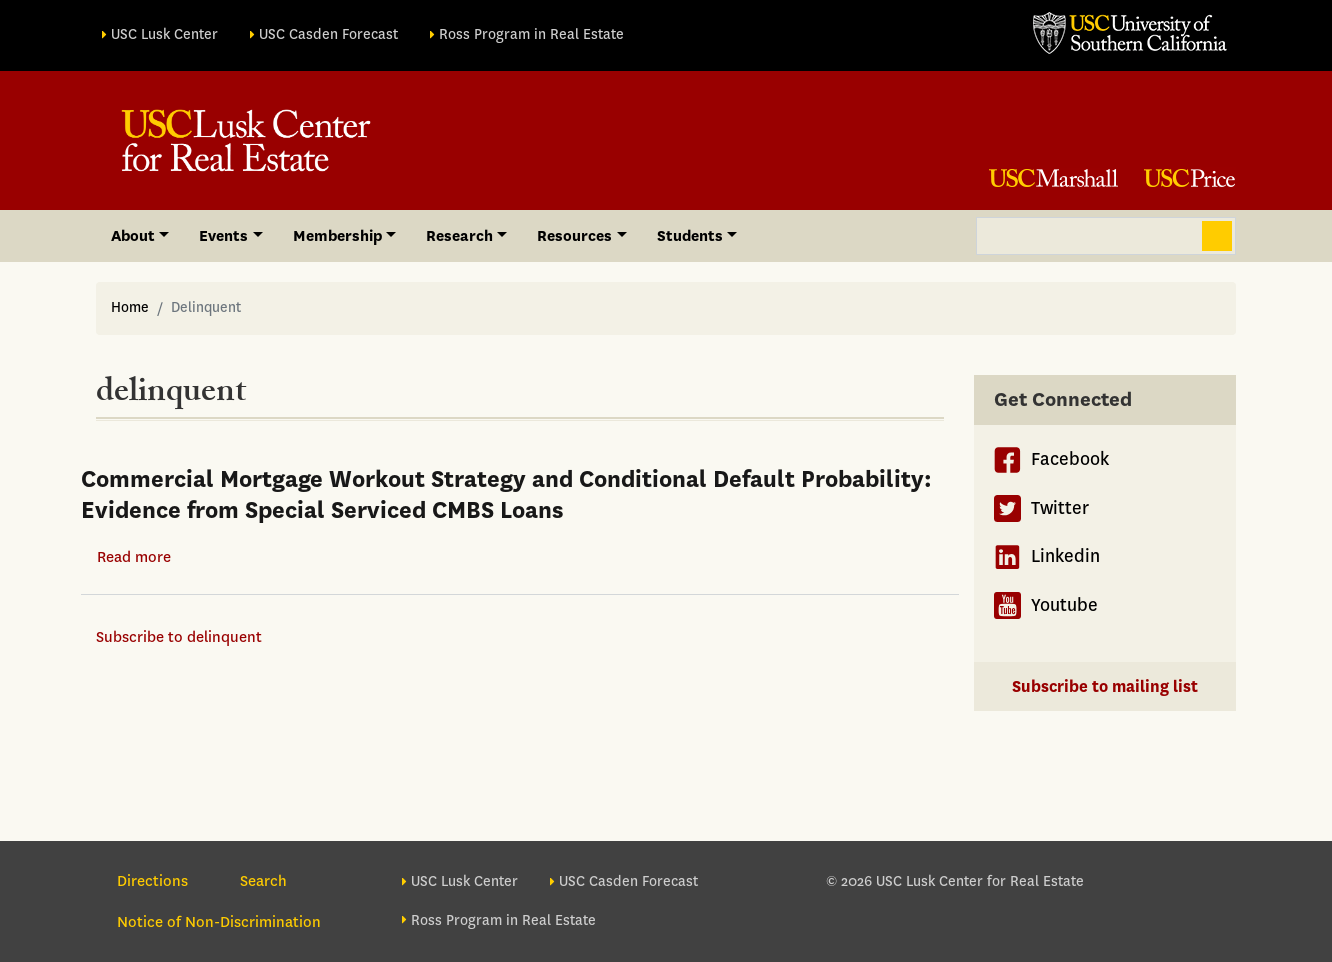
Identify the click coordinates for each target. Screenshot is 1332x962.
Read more (134, 557)
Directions (152, 881)
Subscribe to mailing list (1105, 686)
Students (690, 236)
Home (130, 307)
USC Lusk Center (164, 34)
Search (1217, 236)
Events (223, 236)
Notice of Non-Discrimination (219, 922)
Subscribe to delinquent (179, 637)
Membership (337, 236)
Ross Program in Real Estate (531, 34)
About (133, 236)
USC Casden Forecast (328, 34)
